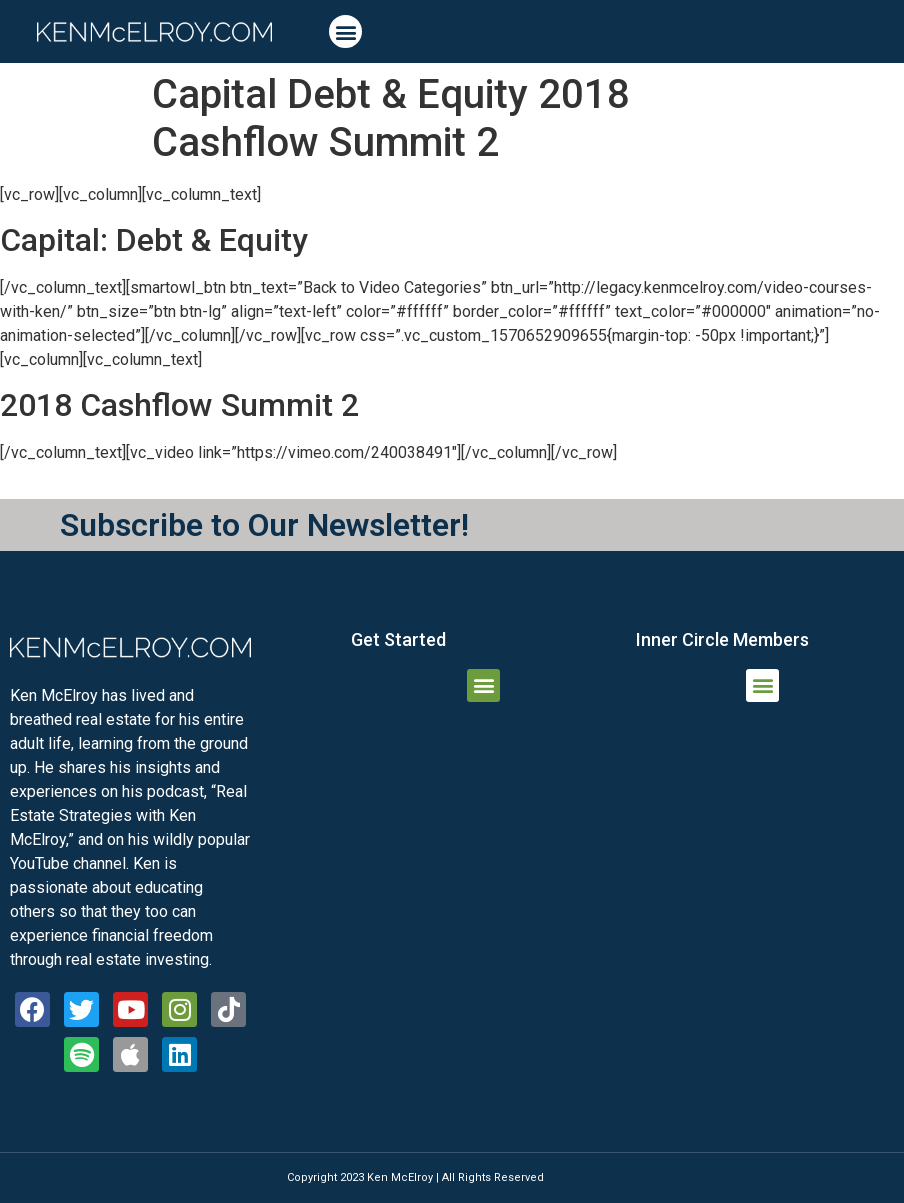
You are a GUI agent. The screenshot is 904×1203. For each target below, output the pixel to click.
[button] (345, 31)
